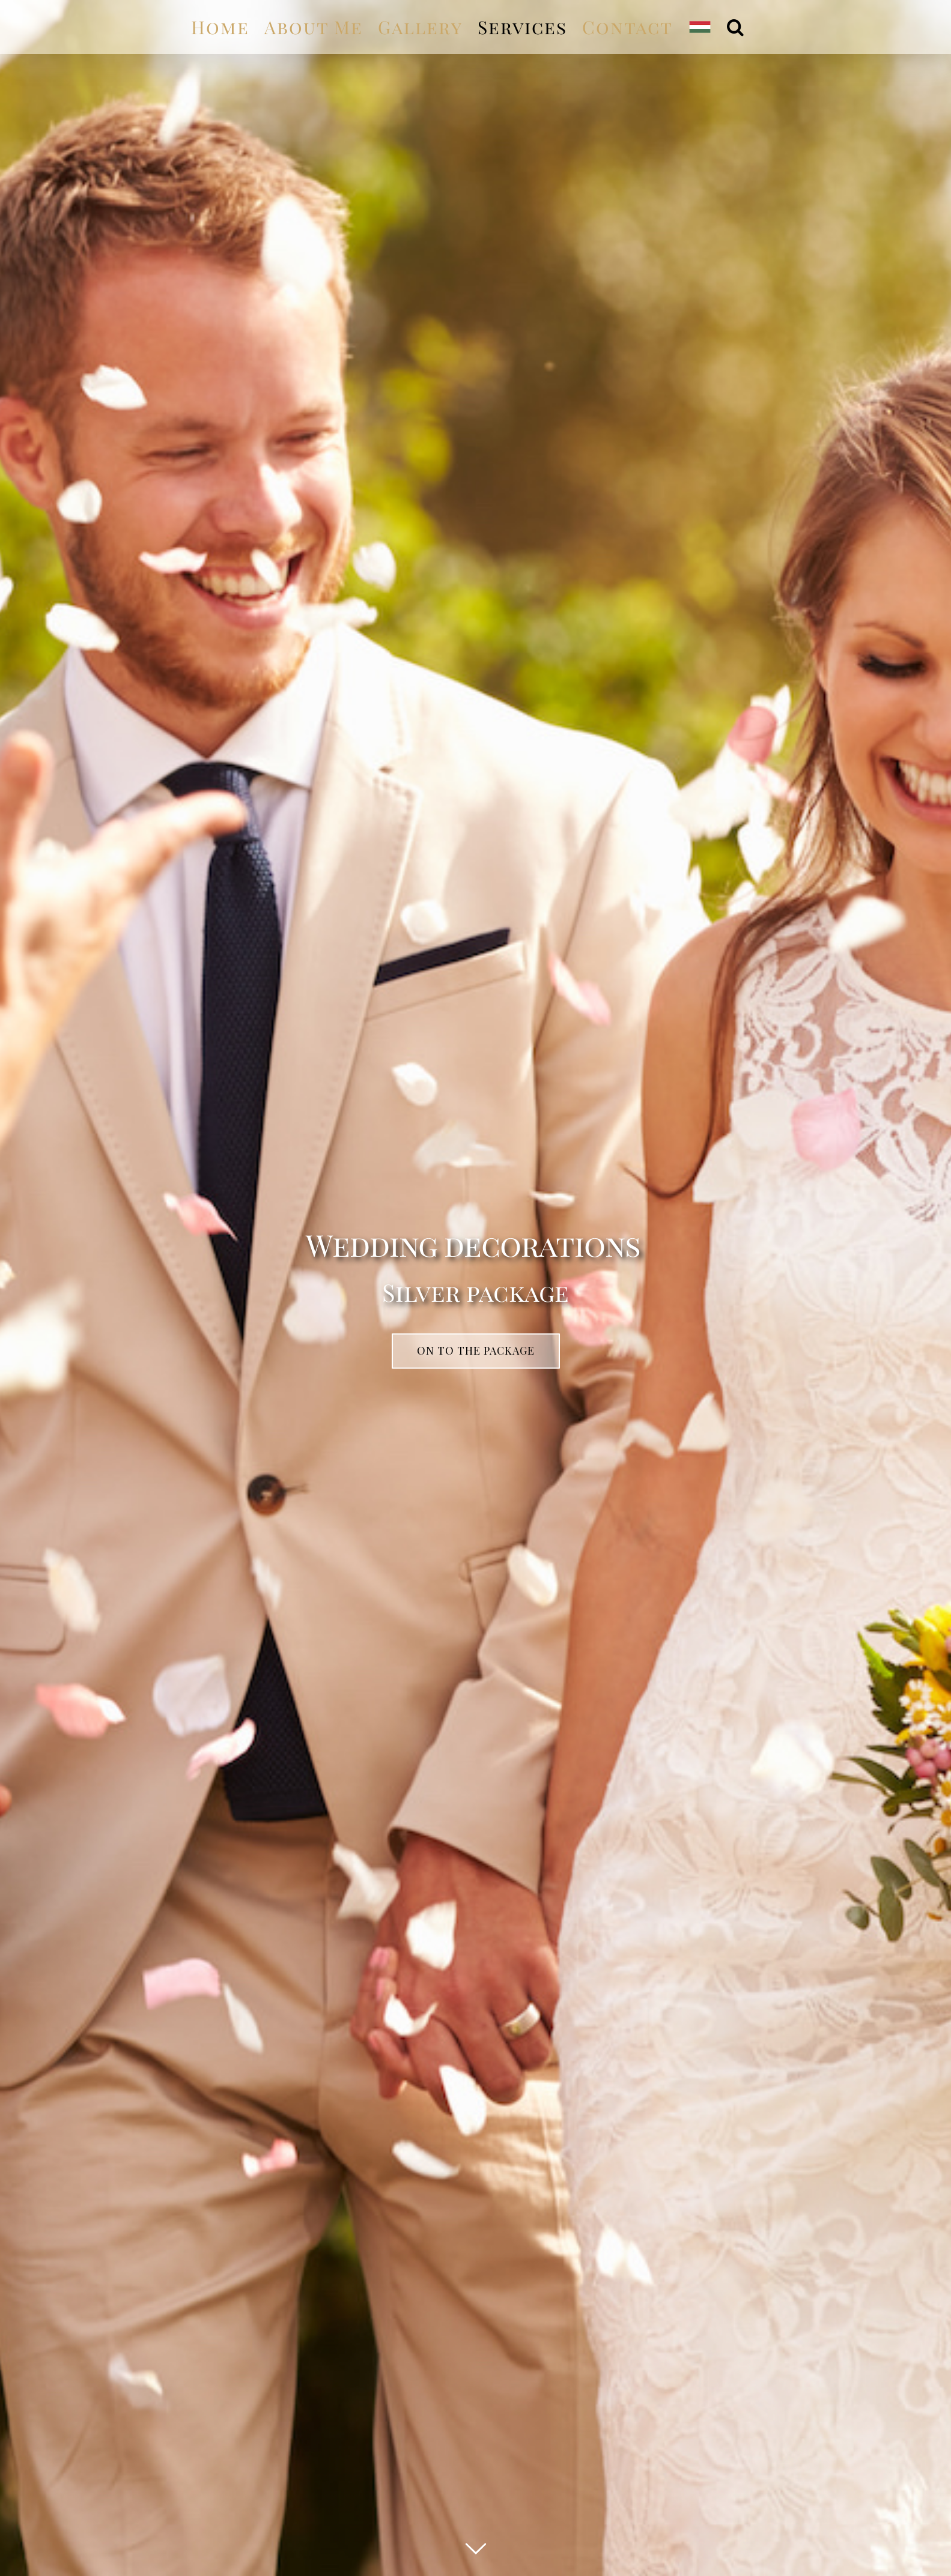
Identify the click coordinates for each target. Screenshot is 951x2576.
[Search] (736, 27)
